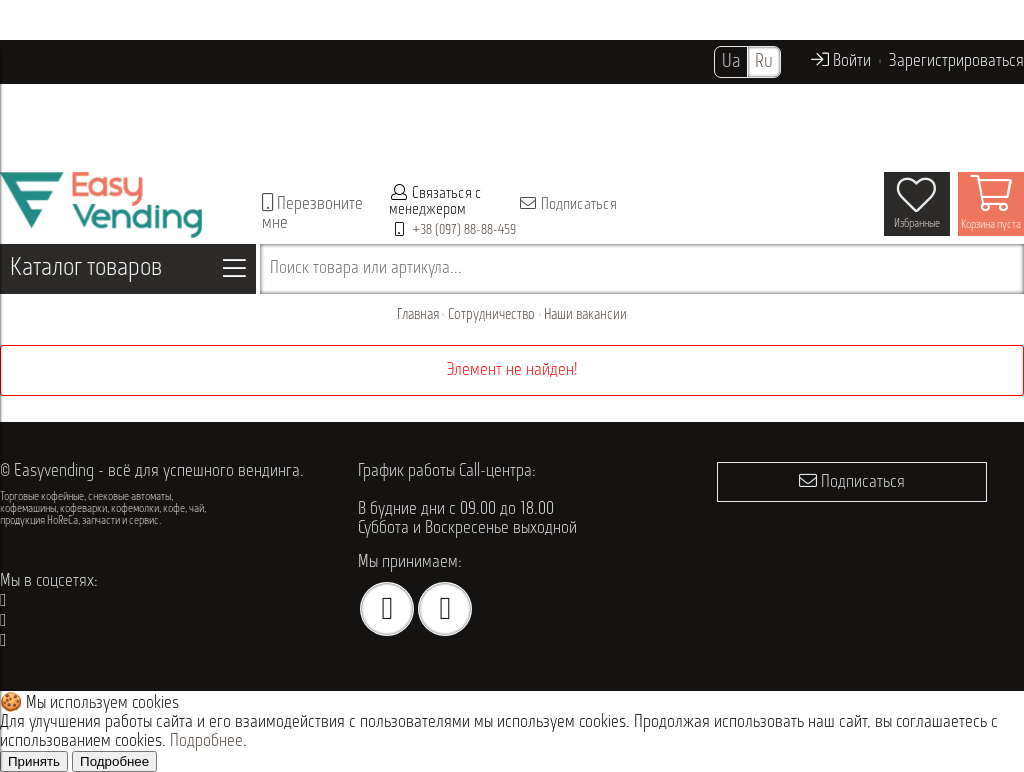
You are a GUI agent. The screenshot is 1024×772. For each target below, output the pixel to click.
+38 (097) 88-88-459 (464, 230)
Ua (731, 62)
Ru (764, 62)
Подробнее (206, 741)
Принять (34, 761)
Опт (575, 99)
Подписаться (567, 204)
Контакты (166, 143)
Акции (623, 99)
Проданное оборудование (465, 99)
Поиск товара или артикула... (366, 268)
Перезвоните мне (312, 213)
